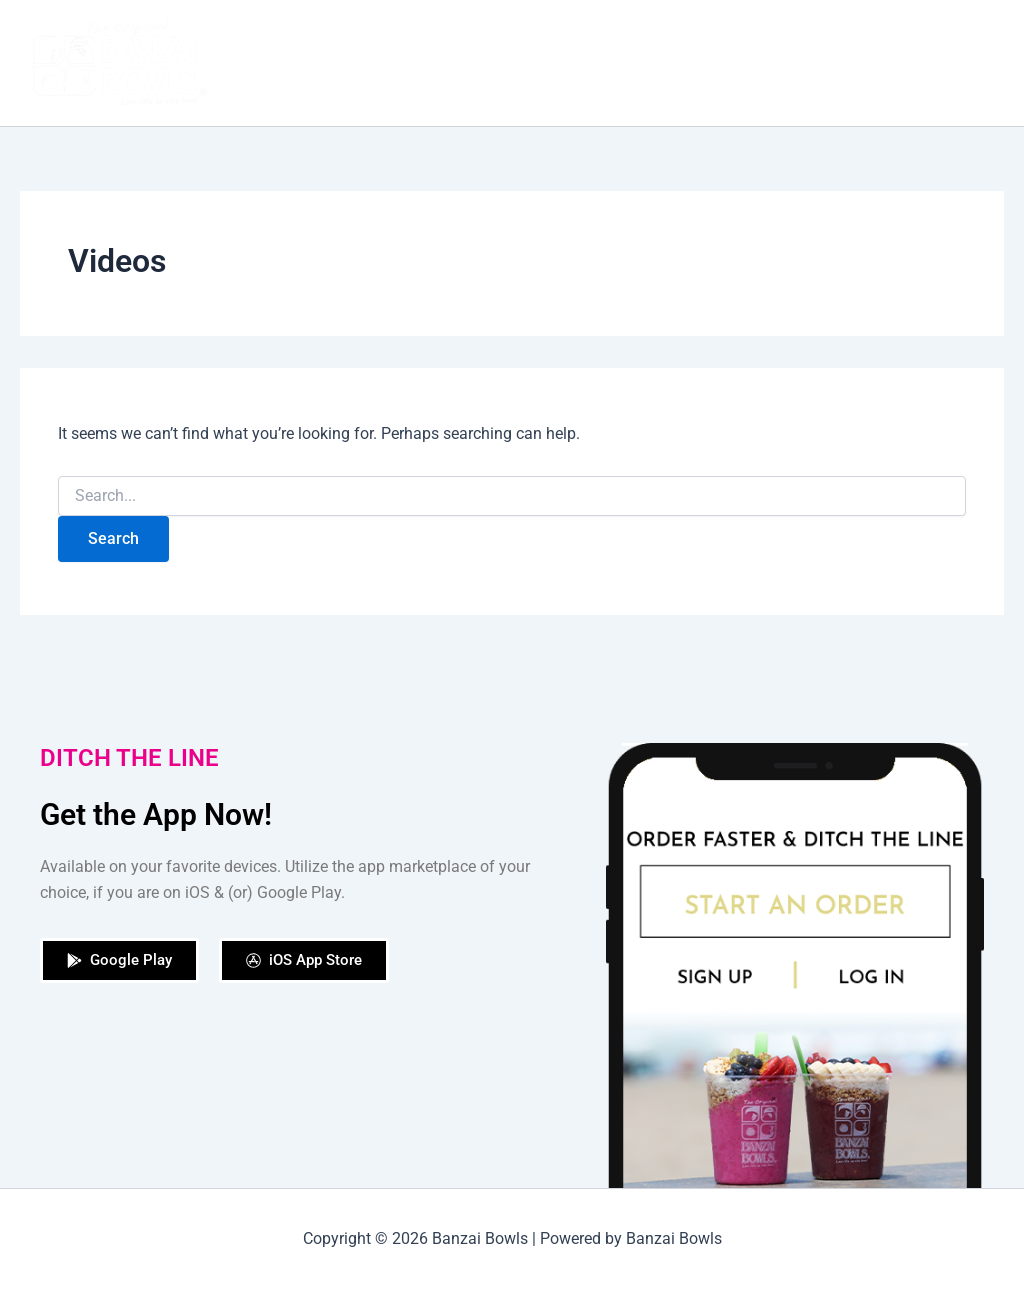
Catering (850, 62)
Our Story (444, 62)
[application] (978, 63)
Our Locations (738, 62)
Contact (950, 63)
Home (356, 62)
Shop (637, 62)
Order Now (548, 62)
